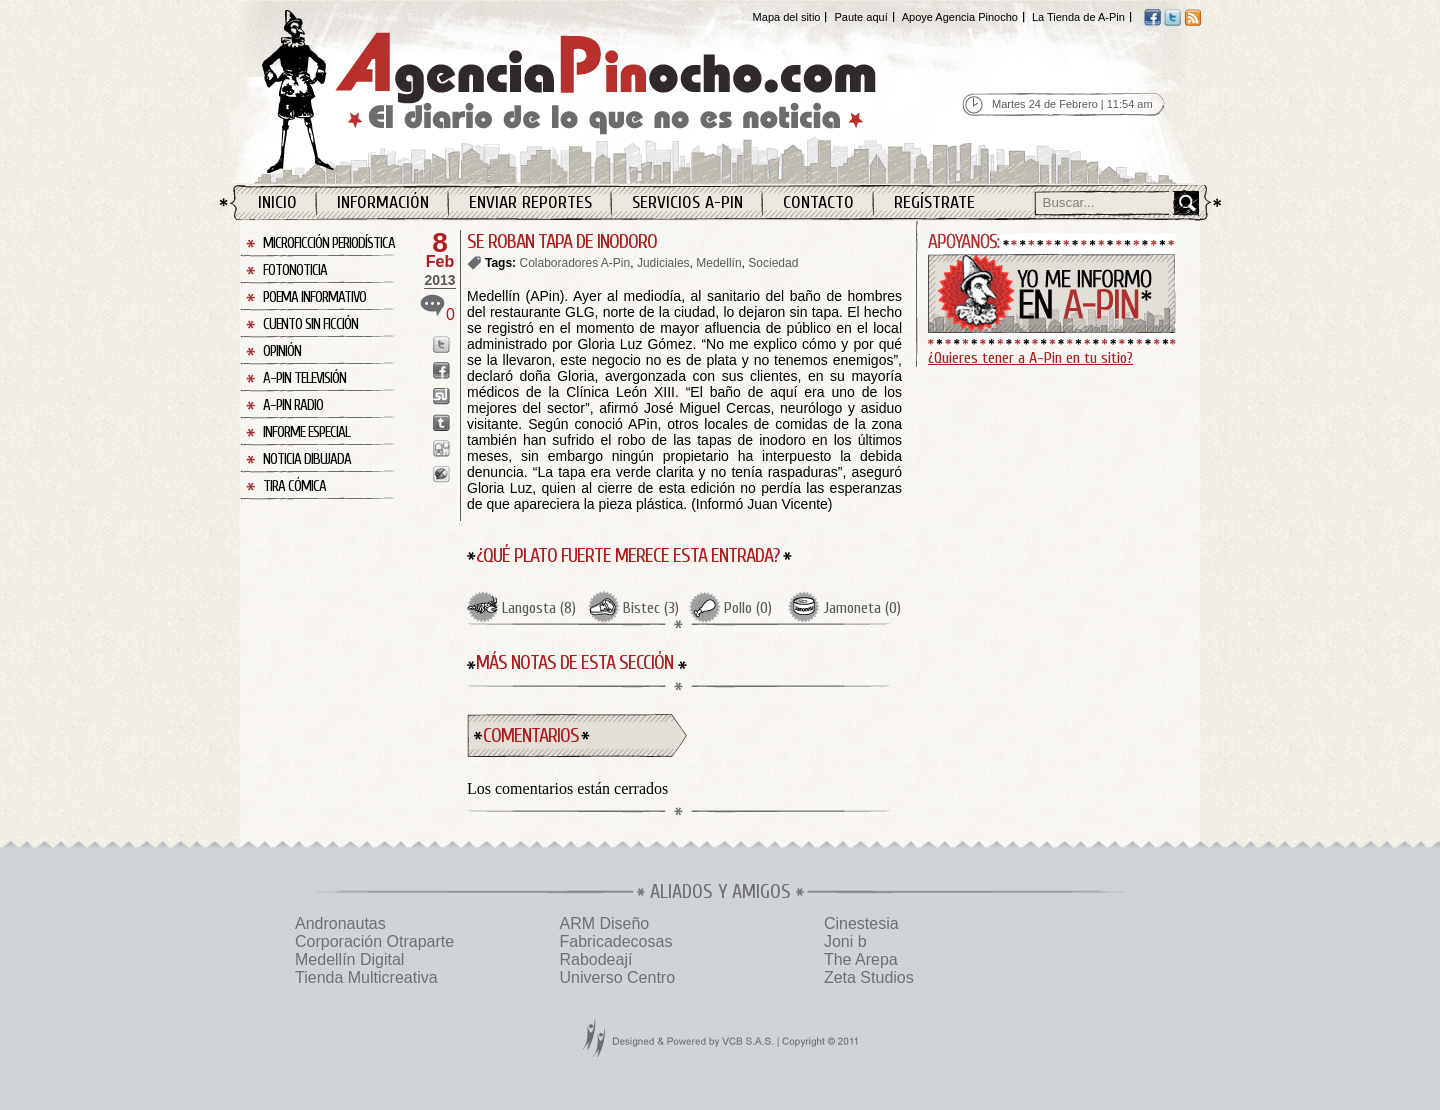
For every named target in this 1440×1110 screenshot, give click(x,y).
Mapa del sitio (787, 17)
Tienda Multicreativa (366, 977)
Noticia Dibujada (307, 459)
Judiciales (663, 263)
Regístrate (934, 202)
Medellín (718, 263)
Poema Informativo (314, 297)
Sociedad (773, 263)
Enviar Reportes (530, 202)
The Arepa (861, 959)
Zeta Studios (869, 977)
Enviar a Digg (441, 448)
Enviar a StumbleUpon (441, 396)
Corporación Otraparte (374, 941)
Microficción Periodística (329, 243)
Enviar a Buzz (441, 474)
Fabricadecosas (615, 941)
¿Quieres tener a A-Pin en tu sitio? (1030, 358)
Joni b (845, 941)
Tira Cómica (294, 486)
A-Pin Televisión (304, 378)
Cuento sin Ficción (310, 324)
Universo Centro (617, 977)
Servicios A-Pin (687, 202)
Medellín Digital (349, 959)
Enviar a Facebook (441, 370)
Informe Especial (306, 432)
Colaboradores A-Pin (574, 263)
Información (383, 202)
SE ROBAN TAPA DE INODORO (562, 241)
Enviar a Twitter (441, 344)
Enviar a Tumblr (441, 422)
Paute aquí (860, 17)
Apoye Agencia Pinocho (960, 17)
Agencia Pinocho (612, 91)
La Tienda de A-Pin (1078, 17)
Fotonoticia (295, 270)
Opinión (282, 351)
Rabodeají (595, 959)
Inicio (277, 202)
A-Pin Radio (293, 405)
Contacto (818, 202)
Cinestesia (861, 923)
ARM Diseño (604, 923)
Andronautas (340, 923)
